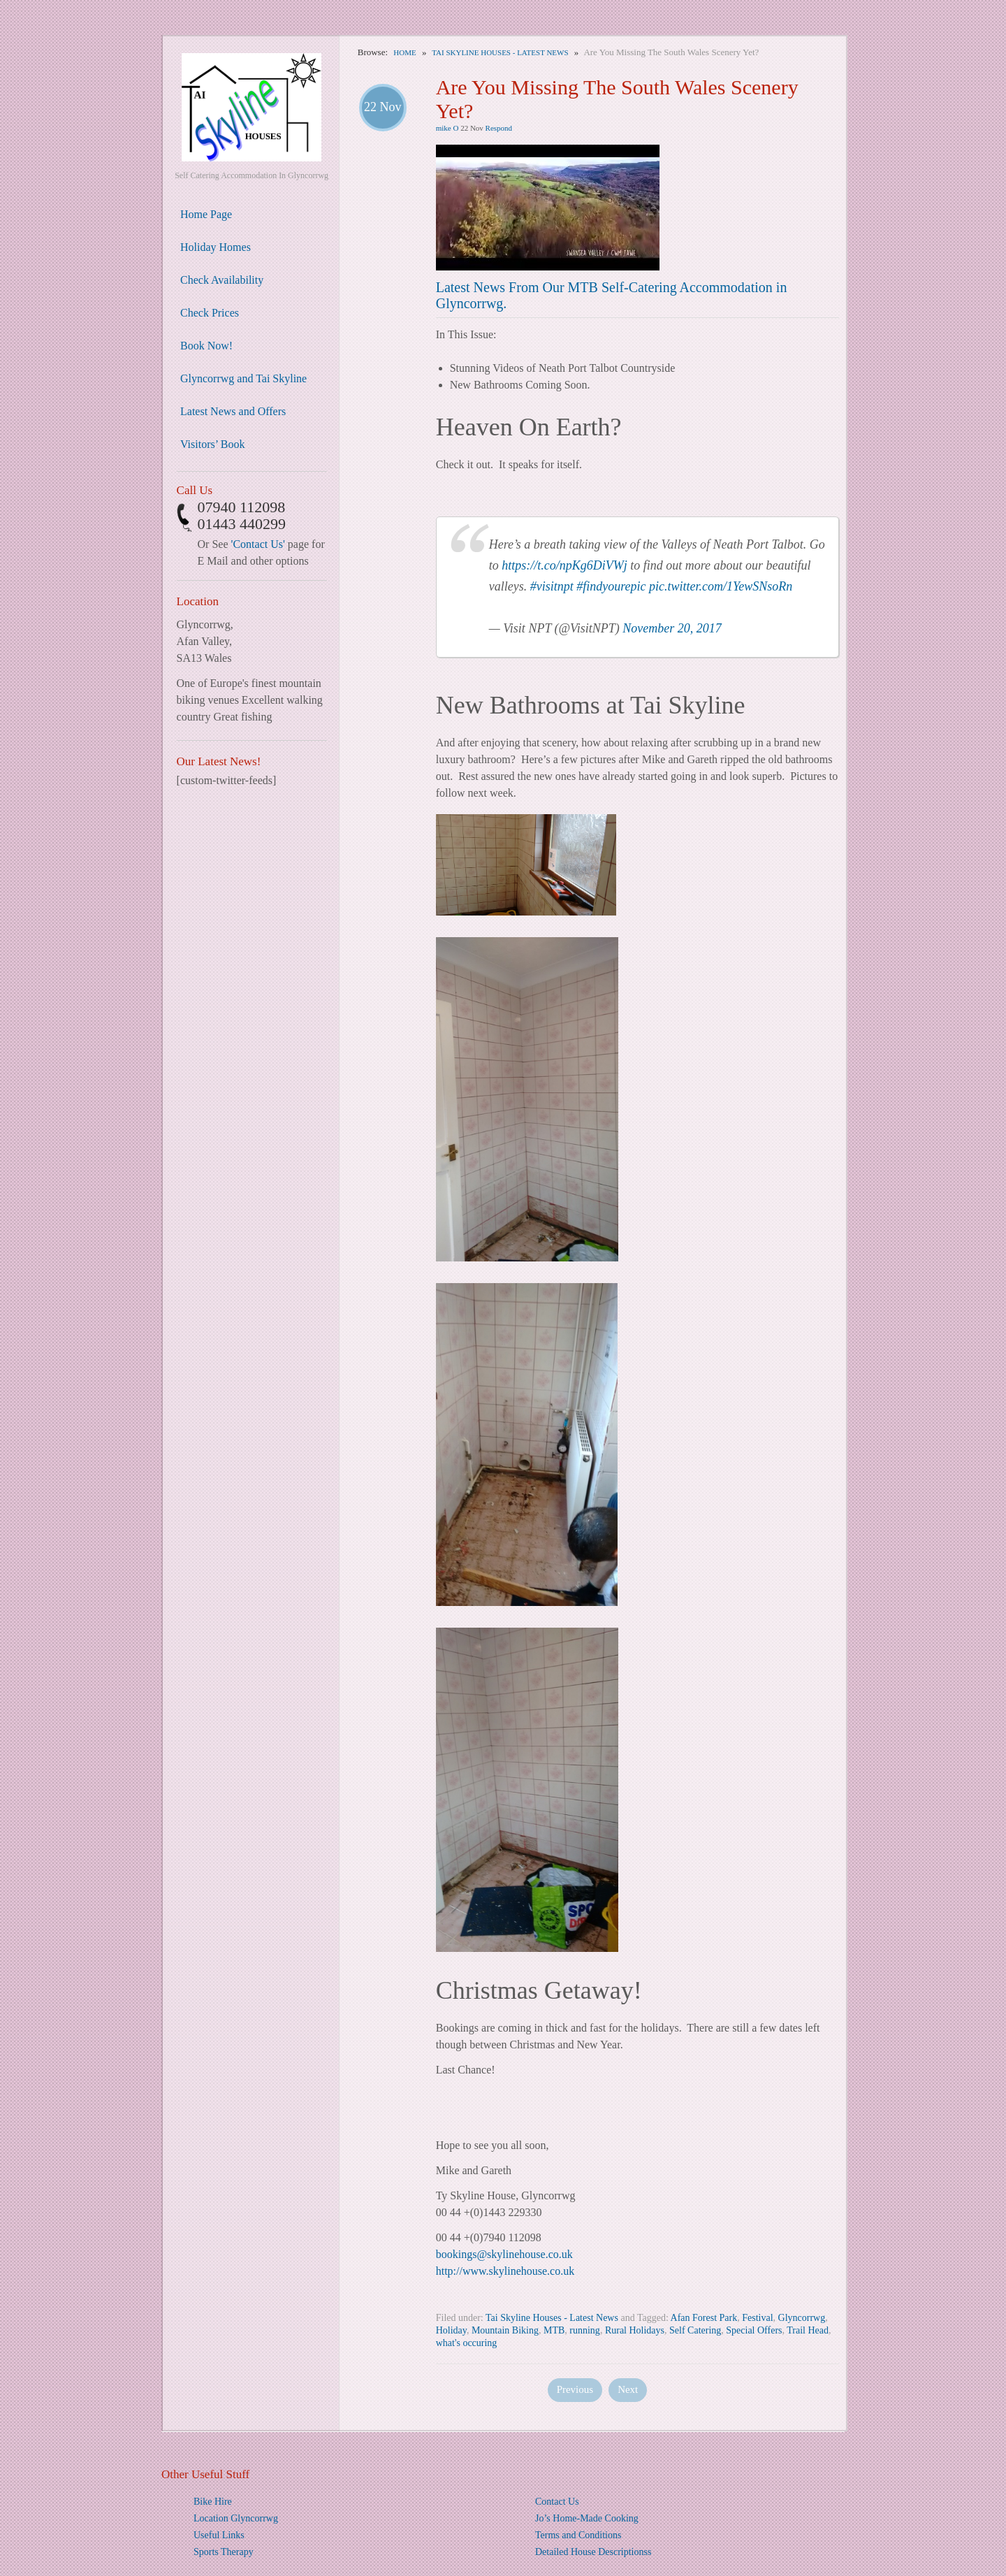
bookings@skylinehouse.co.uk (504, 2254)
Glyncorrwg (802, 2318)
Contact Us (557, 2501)
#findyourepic (611, 586)
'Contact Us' (258, 544)
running (584, 2330)
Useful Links (219, 2535)
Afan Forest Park (704, 2318)
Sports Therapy (224, 2552)
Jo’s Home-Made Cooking (587, 2518)
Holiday (451, 2330)
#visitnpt (552, 586)
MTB (554, 2330)
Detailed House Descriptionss (593, 2552)
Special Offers (754, 2330)
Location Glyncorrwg (236, 2518)
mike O (447, 128)
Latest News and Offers (233, 411)
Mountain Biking (505, 2330)
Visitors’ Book (212, 444)
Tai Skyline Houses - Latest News (500, 52)
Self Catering (695, 2330)
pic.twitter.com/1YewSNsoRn (720, 586)
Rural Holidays (634, 2330)
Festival (757, 2318)
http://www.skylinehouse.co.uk (505, 2271)
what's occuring (466, 2343)
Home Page (206, 214)
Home (404, 52)
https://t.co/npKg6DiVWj (564, 565)
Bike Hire (213, 2501)
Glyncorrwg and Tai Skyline (243, 378)
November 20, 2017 (671, 628)
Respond (499, 128)
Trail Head (808, 2330)
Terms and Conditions (578, 2535)
